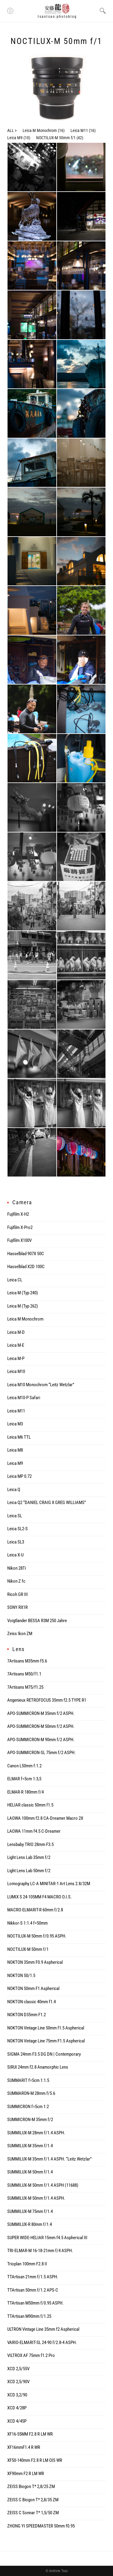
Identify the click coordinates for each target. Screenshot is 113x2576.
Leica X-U (15, 1555)
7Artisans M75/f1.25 (25, 1687)
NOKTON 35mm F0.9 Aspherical (35, 1962)
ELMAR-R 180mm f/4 (25, 1792)
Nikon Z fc (16, 1581)
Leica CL (14, 1280)
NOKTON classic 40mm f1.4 (31, 2001)
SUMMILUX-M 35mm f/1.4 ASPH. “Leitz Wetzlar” (49, 2159)
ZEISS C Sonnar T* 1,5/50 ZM (33, 2512)
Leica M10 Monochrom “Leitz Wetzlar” (40, 1384)
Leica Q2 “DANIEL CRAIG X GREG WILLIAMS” (46, 1502)
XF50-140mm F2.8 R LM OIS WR (34, 2460)
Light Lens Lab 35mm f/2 (28, 1857)
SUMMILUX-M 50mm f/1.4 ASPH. (36, 2198)
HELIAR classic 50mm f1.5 (30, 1805)
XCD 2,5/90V (18, 2381)
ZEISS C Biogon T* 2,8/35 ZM (32, 2499)
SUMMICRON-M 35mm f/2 (30, 2119)
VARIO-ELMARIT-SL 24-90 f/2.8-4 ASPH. (42, 2342)
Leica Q (13, 1489)
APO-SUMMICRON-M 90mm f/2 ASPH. (40, 1739)
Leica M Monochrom (40, 130)
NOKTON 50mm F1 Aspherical (33, 1988)
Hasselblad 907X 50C (25, 1253)
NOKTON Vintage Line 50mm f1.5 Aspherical (45, 2028)
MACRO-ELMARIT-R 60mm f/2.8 (35, 1910)
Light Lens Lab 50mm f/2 (28, 1870)
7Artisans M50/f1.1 (24, 1674)
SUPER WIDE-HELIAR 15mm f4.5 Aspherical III (47, 2237)
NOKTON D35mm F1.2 (26, 2014)
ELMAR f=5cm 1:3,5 (24, 1779)
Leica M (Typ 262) (22, 1306)
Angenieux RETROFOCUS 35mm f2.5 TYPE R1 (46, 1700)
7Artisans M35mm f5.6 (27, 1661)
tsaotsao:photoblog (57, 16)
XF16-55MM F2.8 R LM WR (30, 2434)
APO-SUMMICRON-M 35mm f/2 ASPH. (40, 1713)
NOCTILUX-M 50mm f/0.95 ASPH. (36, 1936)
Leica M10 (16, 1371)
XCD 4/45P (17, 2421)
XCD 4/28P (17, 2408)
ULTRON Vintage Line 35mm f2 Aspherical (43, 2329)
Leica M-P (15, 1358)
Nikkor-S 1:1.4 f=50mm (27, 1923)
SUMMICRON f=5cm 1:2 (28, 2106)
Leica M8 (15, 1450)
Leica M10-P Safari (23, 1397)
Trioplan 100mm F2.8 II (27, 2264)
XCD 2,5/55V (18, 2368)
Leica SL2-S (17, 1528)
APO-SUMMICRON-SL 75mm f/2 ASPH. (41, 1752)
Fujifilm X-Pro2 (20, 1227)
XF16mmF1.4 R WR (23, 2447)
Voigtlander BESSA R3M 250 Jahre (37, 1620)
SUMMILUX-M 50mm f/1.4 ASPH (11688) (42, 2185)
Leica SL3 (15, 1542)
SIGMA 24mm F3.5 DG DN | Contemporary (44, 2054)
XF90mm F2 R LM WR (25, 2473)
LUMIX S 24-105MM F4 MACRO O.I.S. (39, 1897)
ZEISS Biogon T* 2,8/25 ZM (31, 2486)
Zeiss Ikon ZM (19, 1633)
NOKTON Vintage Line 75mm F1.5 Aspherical (46, 2041)
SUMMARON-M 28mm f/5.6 (31, 2093)
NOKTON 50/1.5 (21, 1975)
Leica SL (14, 1515)
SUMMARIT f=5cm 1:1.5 (28, 2080)
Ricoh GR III (17, 1594)
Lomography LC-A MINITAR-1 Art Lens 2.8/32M (48, 1883)
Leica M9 (15, 137)
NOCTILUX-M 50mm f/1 (56, 137)
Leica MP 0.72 (19, 1476)
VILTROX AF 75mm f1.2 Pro (31, 2355)
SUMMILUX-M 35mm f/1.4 (30, 2145)
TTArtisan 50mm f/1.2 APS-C (32, 2290)
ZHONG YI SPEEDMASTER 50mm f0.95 (41, 2526)
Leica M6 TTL (19, 1437)
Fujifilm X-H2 (18, 1214)
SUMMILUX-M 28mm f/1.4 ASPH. (36, 2133)
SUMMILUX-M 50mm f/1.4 (30, 2172)
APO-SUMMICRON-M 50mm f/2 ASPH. (40, 1726)
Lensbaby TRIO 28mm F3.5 (30, 1844)
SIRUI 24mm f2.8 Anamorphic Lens (37, 2067)
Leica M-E (15, 1345)
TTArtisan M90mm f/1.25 (29, 2316)
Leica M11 (79, 130)
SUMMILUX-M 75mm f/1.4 (30, 2211)
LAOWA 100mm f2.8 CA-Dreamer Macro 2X (45, 1818)
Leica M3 (15, 1424)
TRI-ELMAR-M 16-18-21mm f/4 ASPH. (40, 2250)
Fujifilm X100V (19, 1240)
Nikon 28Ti (16, 1568)
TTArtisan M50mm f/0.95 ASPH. (35, 2303)
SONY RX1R (17, 1607)
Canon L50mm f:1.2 (24, 1766)
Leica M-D (16, 1332)
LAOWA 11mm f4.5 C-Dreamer (34, 1831)
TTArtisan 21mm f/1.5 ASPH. (32, 2277)
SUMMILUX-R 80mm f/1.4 (29, 2224)
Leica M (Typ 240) (22, 1293)
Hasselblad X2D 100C (26, 1266)
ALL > (12, 130)
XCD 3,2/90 (17, 2395)
